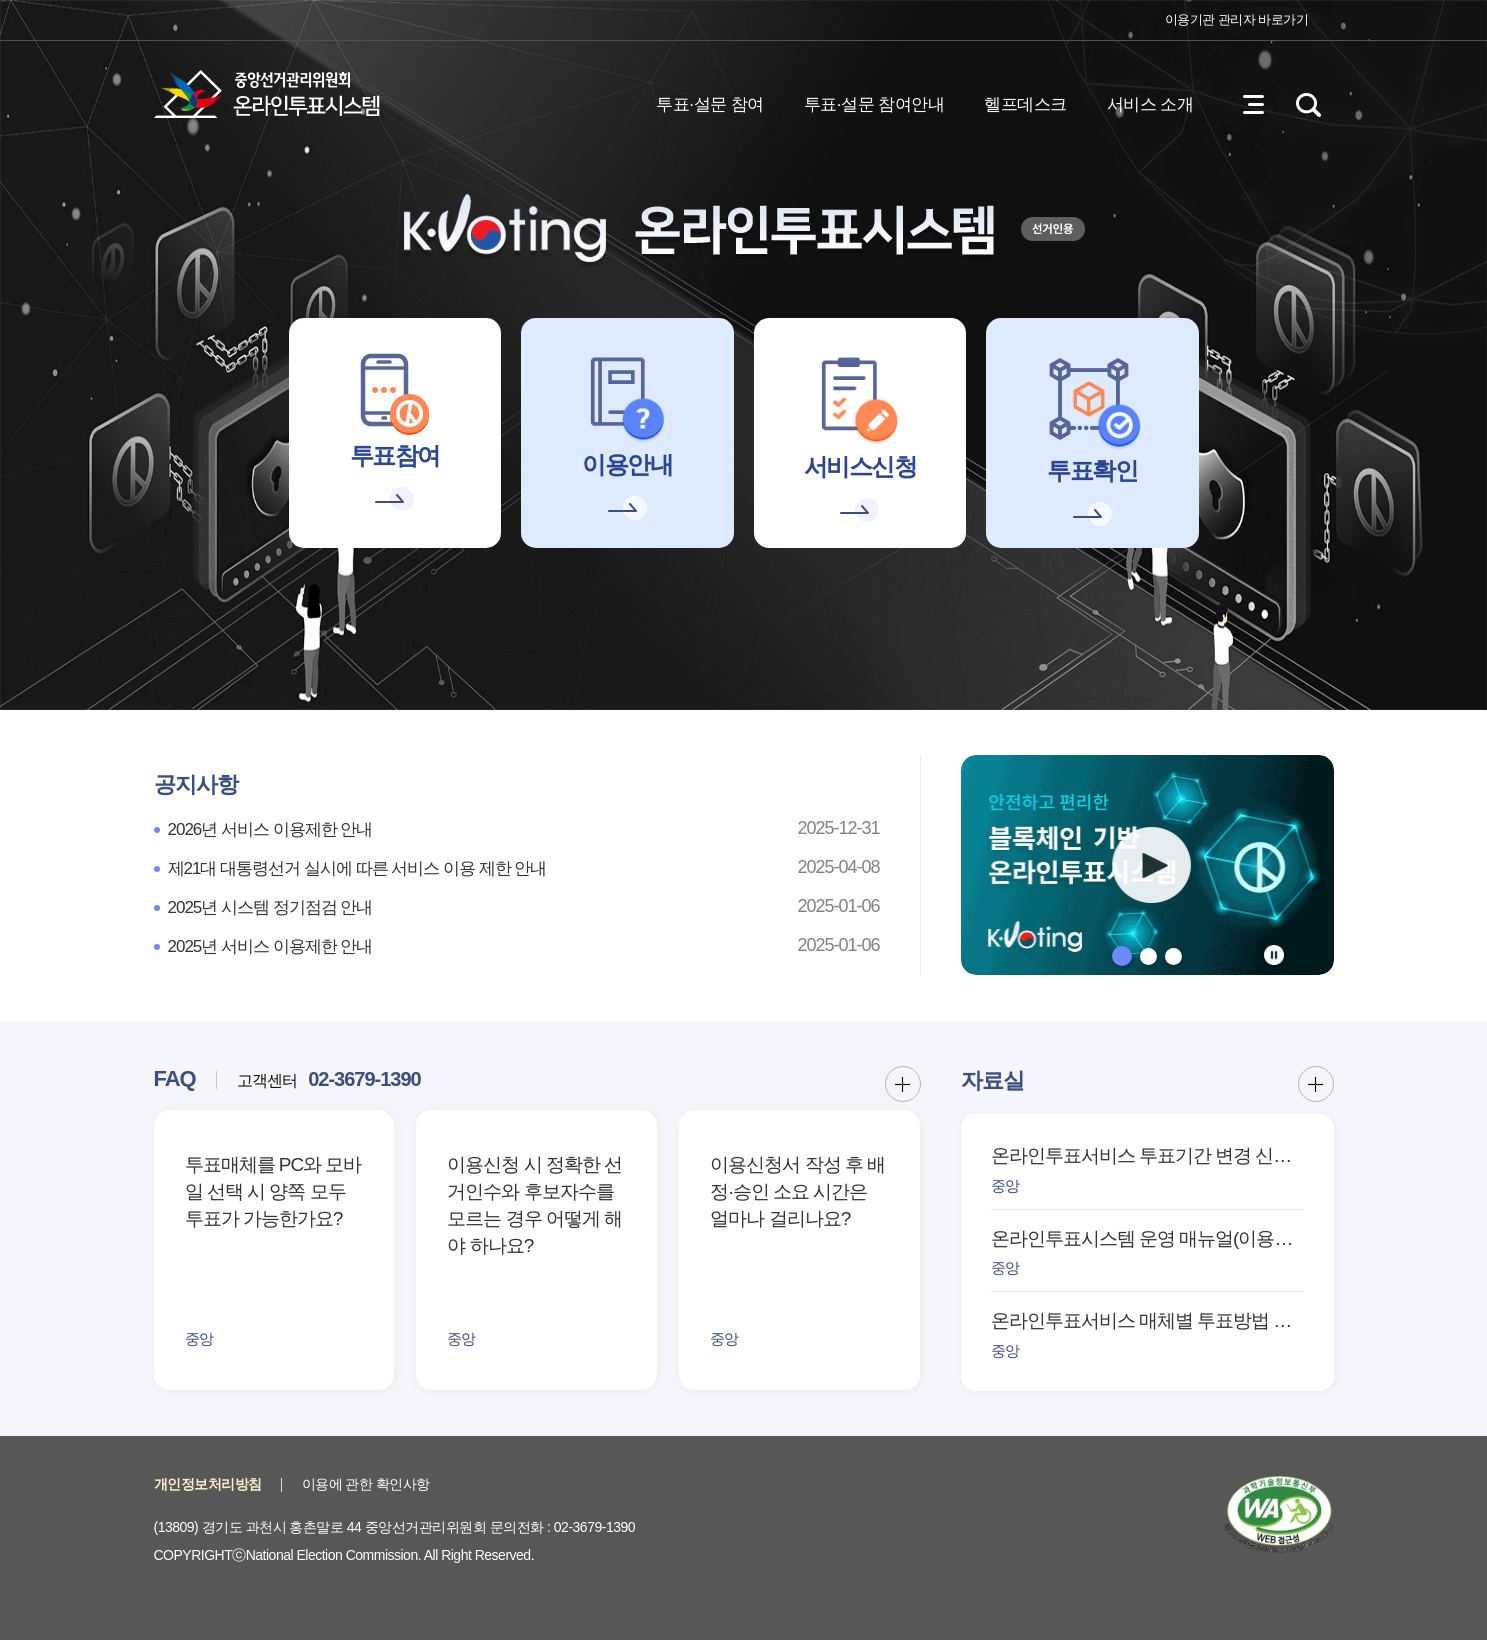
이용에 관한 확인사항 (366, 1484)
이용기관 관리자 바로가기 (1237, 19)
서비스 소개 (1150, 104)
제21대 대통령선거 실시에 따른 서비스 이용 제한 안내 (357, 868)
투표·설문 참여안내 (874, 104)
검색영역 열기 (1309, 105)
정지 (1274, 955)
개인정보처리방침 (208, 1484)
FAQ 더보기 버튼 (903, 1084)
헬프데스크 (1025, 104)
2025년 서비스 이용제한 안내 (270, 946)
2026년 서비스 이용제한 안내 (270, 829)
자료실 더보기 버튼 (1316, 1084)
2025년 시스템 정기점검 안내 (270, 907)
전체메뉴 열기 (1254, 105)
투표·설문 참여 (709, 104)
